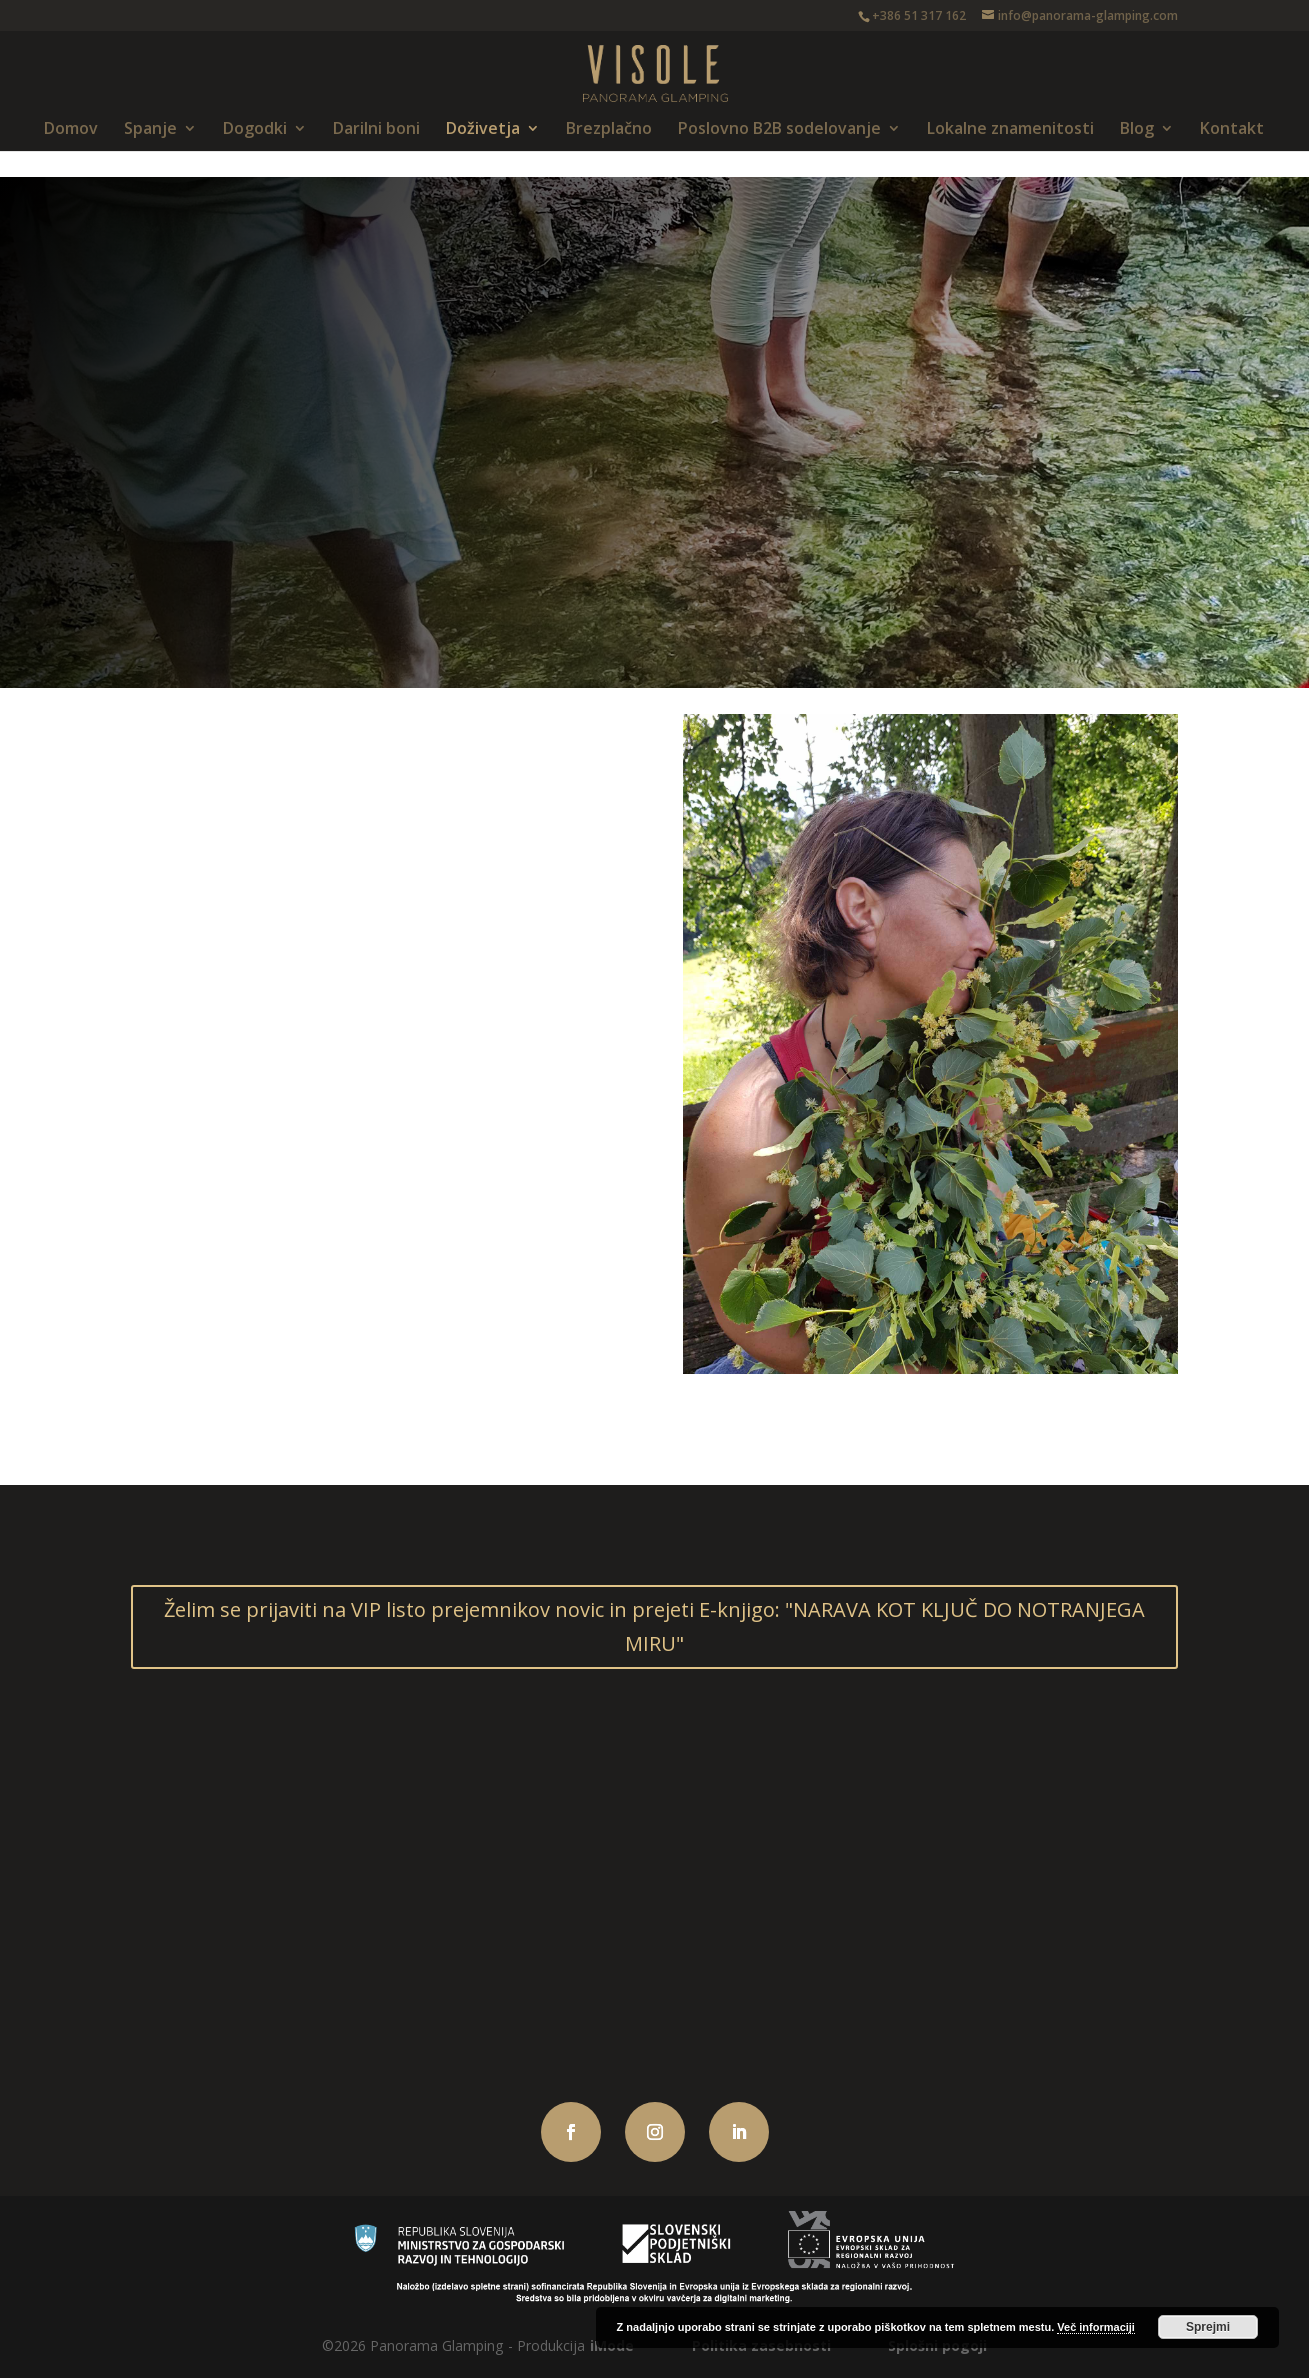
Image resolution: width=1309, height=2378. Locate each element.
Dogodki (255, 130)
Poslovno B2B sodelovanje (779, 130)
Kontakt (1232, 130)
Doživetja (483, 130)
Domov (71, 130)
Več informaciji (1096, 2327)
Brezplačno (609, 130)
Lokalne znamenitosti (1010, 130)
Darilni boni (376, 130)
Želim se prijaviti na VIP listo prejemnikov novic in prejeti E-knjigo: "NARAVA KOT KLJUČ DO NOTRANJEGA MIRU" (654, 1626)
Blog (1137, 130)
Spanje (150, 130)
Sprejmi (1208, 2327)
